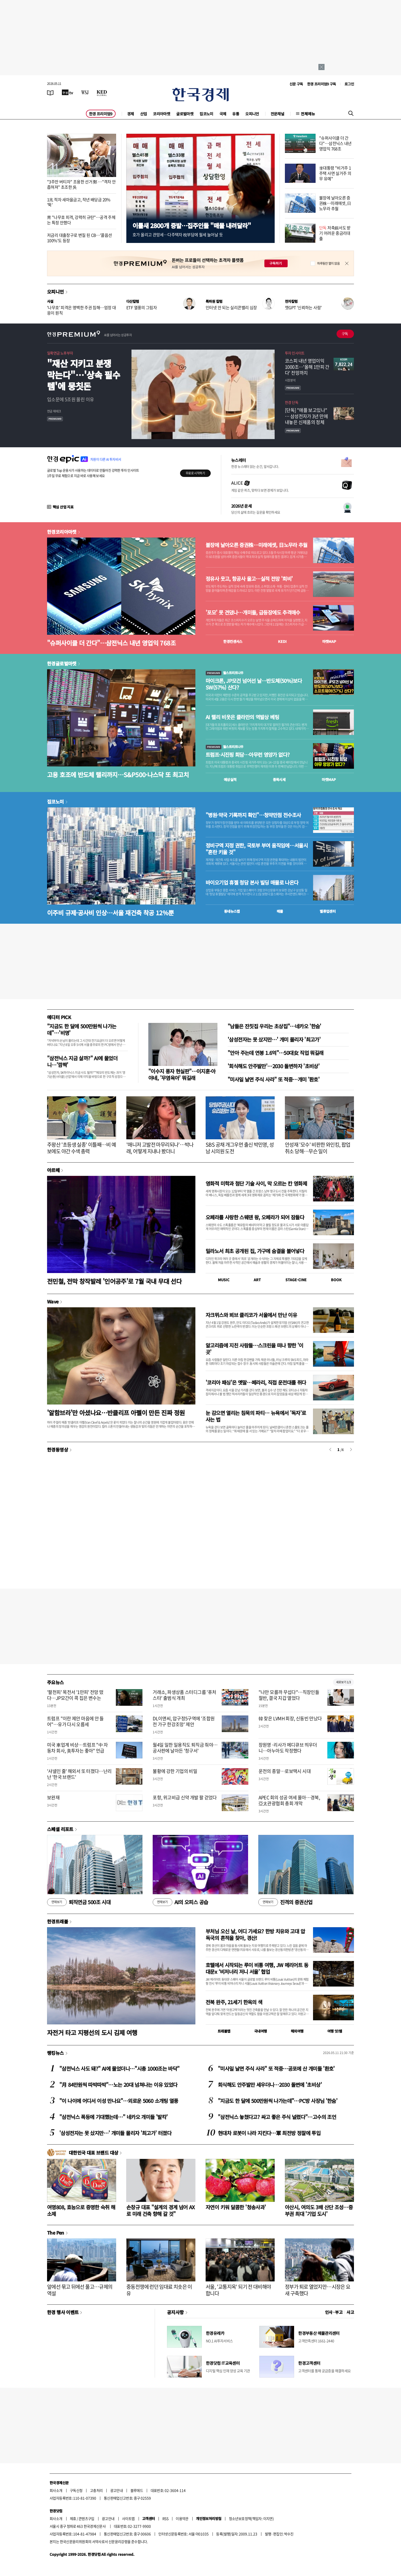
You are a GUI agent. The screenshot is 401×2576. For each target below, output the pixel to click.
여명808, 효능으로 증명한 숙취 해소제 (81, 2210)
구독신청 (76, 2490)
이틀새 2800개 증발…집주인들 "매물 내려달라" (191, 225)
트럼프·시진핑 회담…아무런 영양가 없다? (247, 754)
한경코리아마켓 (61, 531)
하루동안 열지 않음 (328, 263)
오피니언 (252, 113)
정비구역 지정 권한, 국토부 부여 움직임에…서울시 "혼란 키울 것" (257, 848)
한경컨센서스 (232, 641)
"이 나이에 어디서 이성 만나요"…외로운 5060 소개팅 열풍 (118, 2100)
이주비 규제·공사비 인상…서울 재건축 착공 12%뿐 (110, 913)
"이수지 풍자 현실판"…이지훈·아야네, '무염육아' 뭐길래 (182, 1074)
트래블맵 (224, 2031)
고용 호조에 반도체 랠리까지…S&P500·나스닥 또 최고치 (118, 774)
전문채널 (277, 113)
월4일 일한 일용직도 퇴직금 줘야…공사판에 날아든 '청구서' (185, 1747)
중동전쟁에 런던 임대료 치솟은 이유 (159, 2290)
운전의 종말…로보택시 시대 (285, 1771)
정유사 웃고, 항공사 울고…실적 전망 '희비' (249, 578)
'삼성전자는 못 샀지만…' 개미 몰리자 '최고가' (274, 1039)
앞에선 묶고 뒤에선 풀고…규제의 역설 (79, 2290)
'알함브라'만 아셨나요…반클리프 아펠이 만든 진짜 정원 (116, 1413)
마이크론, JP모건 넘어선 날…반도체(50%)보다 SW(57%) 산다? (254, 684)
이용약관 (182, 2518)
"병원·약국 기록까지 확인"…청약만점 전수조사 (253, 815)
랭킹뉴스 (55, 2052)
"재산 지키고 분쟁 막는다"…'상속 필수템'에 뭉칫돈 (83, 374)
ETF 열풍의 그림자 (141, 307)
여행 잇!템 (334, 2031)
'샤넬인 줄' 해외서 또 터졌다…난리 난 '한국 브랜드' (79, 1774)
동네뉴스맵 (232, 911)
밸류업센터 (328, 911)
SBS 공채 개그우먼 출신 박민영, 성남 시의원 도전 (240, 1148)
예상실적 (230, 779)
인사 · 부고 (334, 2312)
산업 (143, 113)
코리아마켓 (161, 113)
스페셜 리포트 (60, 1829)
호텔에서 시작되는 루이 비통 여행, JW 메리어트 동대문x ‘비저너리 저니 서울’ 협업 (257, 1968)
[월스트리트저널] (84, 92)
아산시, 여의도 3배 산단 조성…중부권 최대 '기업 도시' (319, 2210)
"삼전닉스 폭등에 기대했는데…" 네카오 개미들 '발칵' (113, 2117)
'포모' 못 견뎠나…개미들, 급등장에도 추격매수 (253, 612)
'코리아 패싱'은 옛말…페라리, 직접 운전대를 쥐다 (256, 1382)
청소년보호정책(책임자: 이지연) (251, 2518)
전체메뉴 (308, 113)
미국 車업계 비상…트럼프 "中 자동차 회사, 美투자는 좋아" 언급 (77, 1747)
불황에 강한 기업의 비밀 (175, 1771)
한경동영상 (57, 1449)
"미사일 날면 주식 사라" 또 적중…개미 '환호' (273, 1079)
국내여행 (260, 2031)
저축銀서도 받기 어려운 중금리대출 (335, 233)
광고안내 (116, 2490)
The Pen (55, 2232)
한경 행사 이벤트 (63, 2312)
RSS (165, 2518)
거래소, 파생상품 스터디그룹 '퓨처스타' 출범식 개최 (184, 1695)
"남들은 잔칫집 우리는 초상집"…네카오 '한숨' (274, 1026)
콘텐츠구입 (86, 2518)
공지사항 (175, 2312)
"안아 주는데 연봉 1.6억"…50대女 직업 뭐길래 (276, 1052)
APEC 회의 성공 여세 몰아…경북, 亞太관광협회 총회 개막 (289, 1800)
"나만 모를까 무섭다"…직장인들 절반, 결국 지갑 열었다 (289, 1695)
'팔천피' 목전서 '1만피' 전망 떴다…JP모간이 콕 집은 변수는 (75, 1695)
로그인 (349, 83)
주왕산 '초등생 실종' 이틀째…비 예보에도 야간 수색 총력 (81, 1148)
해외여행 (297, 2031)
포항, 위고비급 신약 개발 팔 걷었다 (185, 1797)
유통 (235, 113)
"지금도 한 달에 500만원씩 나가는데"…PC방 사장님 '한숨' (277, 2100)
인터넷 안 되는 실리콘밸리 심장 (231, 307)
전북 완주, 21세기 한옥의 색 (234, 2002)
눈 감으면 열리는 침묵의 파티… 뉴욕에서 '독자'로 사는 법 (256, 1416)
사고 (350, 2312)
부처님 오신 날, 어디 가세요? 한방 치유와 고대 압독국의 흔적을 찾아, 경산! (255, 1934)
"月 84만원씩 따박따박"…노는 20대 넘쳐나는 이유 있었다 (118, 2084)
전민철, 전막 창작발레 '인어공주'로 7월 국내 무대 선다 (114, 1281)
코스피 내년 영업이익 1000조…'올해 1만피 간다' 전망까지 (307, 366)
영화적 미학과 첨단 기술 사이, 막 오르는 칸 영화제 (256, 1183)
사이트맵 (128, 2518)
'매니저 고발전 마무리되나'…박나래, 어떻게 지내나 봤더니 (160, 1148)
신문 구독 (296, 83)
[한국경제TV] (67, 92)
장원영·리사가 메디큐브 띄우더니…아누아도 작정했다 (288, 1747)
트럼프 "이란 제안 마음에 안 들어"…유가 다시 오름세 (75, 1721)
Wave (53, 1301)
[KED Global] (102, 92)
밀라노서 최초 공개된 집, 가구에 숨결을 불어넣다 (255, 1251)
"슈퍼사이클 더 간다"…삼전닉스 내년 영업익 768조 (335, 143)
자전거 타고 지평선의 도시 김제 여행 (92, 2032)
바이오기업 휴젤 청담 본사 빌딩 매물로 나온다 (252, 882)
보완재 (53, 1797)
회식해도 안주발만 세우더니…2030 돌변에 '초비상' (270, 2084)
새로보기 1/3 (343, 1682)
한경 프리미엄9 (101, 113)
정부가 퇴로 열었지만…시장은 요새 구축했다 (317, 2290)
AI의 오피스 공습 (180, 1902)
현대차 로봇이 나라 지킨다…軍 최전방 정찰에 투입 (269, 2133)
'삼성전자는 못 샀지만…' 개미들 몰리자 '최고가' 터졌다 (115, 2133)
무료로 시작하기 (195, 473)
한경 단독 (291, 402)
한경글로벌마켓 (61, 663)
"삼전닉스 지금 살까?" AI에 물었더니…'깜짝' (82, 1061)
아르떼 (53, 1170)
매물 (280, 911)
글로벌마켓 (184, 113)
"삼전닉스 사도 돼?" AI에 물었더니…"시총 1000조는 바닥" (119, 2068)
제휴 (73, 2518)
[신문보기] (50, 92)
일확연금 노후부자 (60, 352)
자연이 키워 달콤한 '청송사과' (236, 2207)
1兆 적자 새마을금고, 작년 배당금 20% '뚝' (78, 202)
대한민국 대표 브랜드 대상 (93, 2152)
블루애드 (136, 2490)
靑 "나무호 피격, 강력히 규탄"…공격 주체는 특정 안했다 (81, 220)
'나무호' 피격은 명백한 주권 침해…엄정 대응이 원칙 (81, 310)
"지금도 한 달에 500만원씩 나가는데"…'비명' (81, 1029)
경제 (130, 113)
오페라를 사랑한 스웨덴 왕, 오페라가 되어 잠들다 (255, 1217)
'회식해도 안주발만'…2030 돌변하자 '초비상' (273, 1066)
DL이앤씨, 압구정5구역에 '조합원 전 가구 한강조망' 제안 (184, 1721)
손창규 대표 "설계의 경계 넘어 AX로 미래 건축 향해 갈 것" (160, 2210)
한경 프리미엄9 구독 (321, 83)
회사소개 (56, 2490)
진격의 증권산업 (285, 1902)
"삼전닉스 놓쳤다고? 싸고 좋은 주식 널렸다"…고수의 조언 (277, 2117)
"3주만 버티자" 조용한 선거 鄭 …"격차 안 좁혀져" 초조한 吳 (81, 184)
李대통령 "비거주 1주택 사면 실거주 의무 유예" (335, 173)
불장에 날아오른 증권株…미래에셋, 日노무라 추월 (335, 203)
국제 (222, 113)
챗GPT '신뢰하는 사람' (303, 307)
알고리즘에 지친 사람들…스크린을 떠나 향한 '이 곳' (254, 1349)
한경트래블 (57, 1921)
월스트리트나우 (224, 672)
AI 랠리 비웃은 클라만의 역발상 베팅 (242, 717)
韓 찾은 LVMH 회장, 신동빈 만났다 (290, 1718)
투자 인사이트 (295, 352)
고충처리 (96, 2490)
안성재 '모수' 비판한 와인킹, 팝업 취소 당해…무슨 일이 (317, 1148)
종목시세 (279, 779)
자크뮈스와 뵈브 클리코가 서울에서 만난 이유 (251, 1315)
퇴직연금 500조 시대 (78, 1902)
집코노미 (206, 113)
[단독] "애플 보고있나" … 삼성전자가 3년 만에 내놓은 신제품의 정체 (306, 416)
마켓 (329, 641)
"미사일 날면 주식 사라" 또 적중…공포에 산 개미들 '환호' (276, 2068)
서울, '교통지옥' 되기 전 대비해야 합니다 (238, 2290)
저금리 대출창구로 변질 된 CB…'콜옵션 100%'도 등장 (79, 237)
